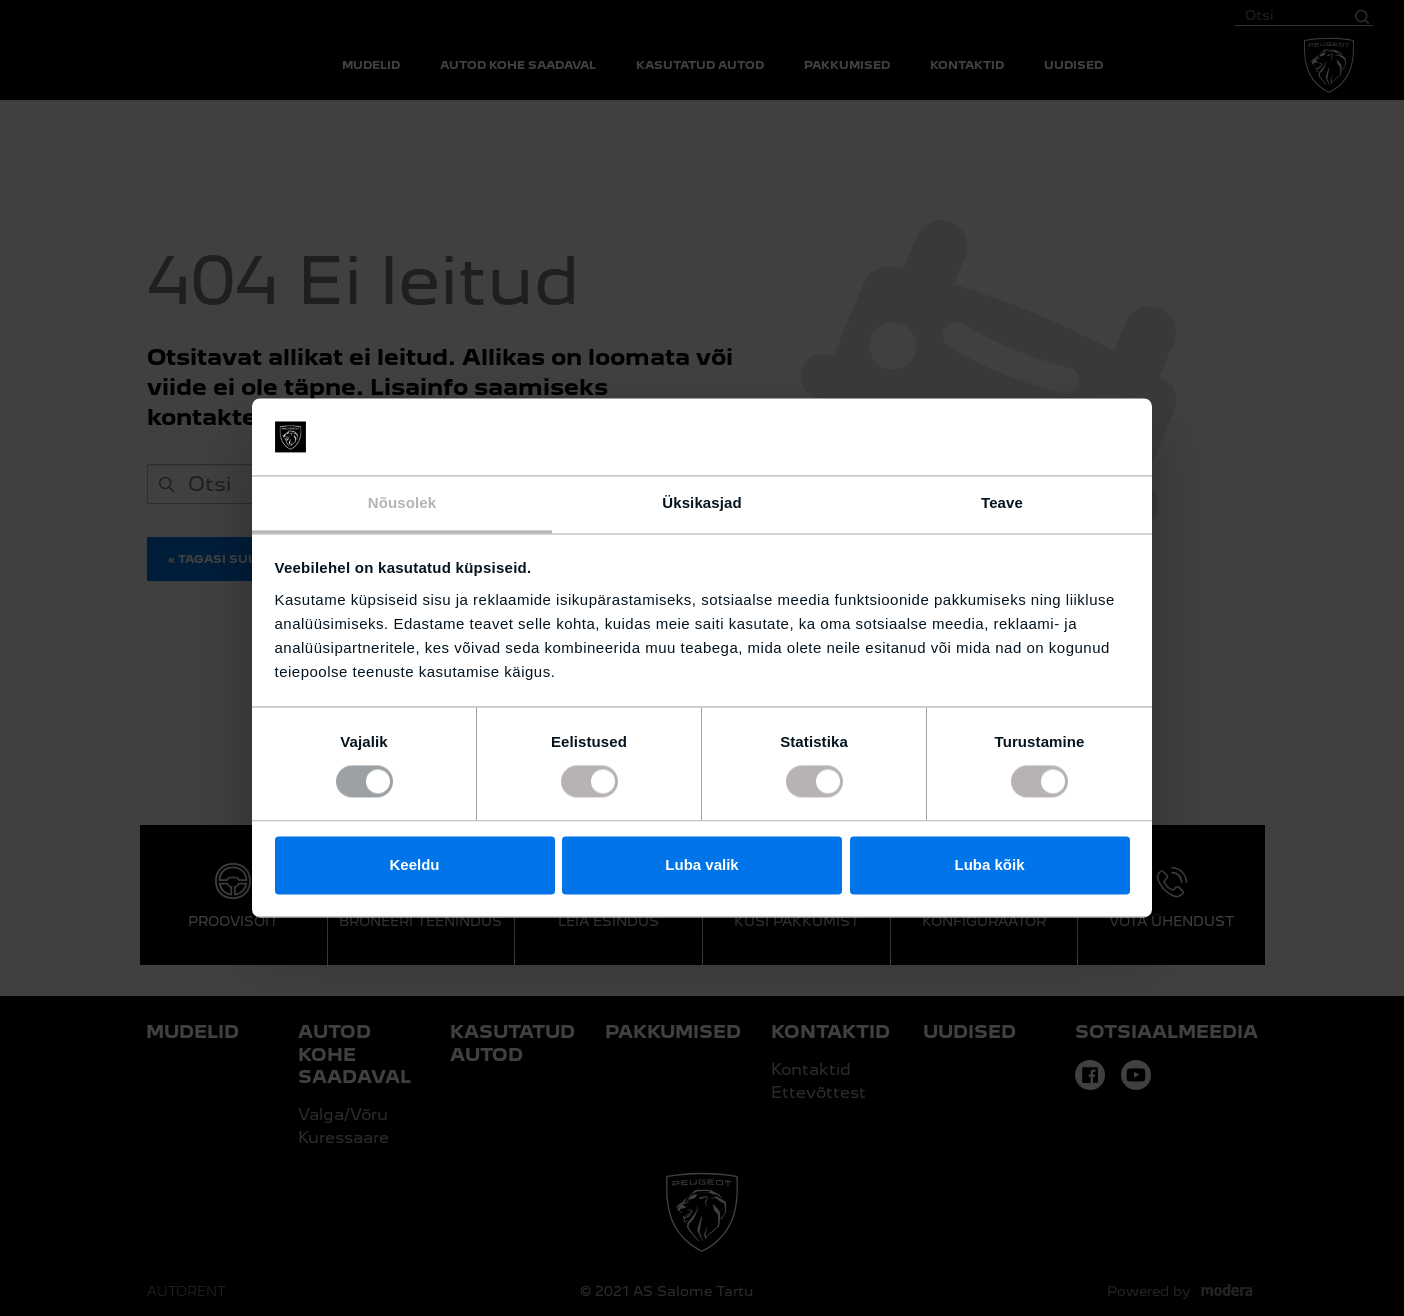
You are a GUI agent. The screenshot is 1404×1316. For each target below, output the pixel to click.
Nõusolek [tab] (402, 502)
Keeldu (414, 864)
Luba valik (701, 864)
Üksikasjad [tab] (701, 502)
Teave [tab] (1002, 502)
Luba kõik (989, 864)
